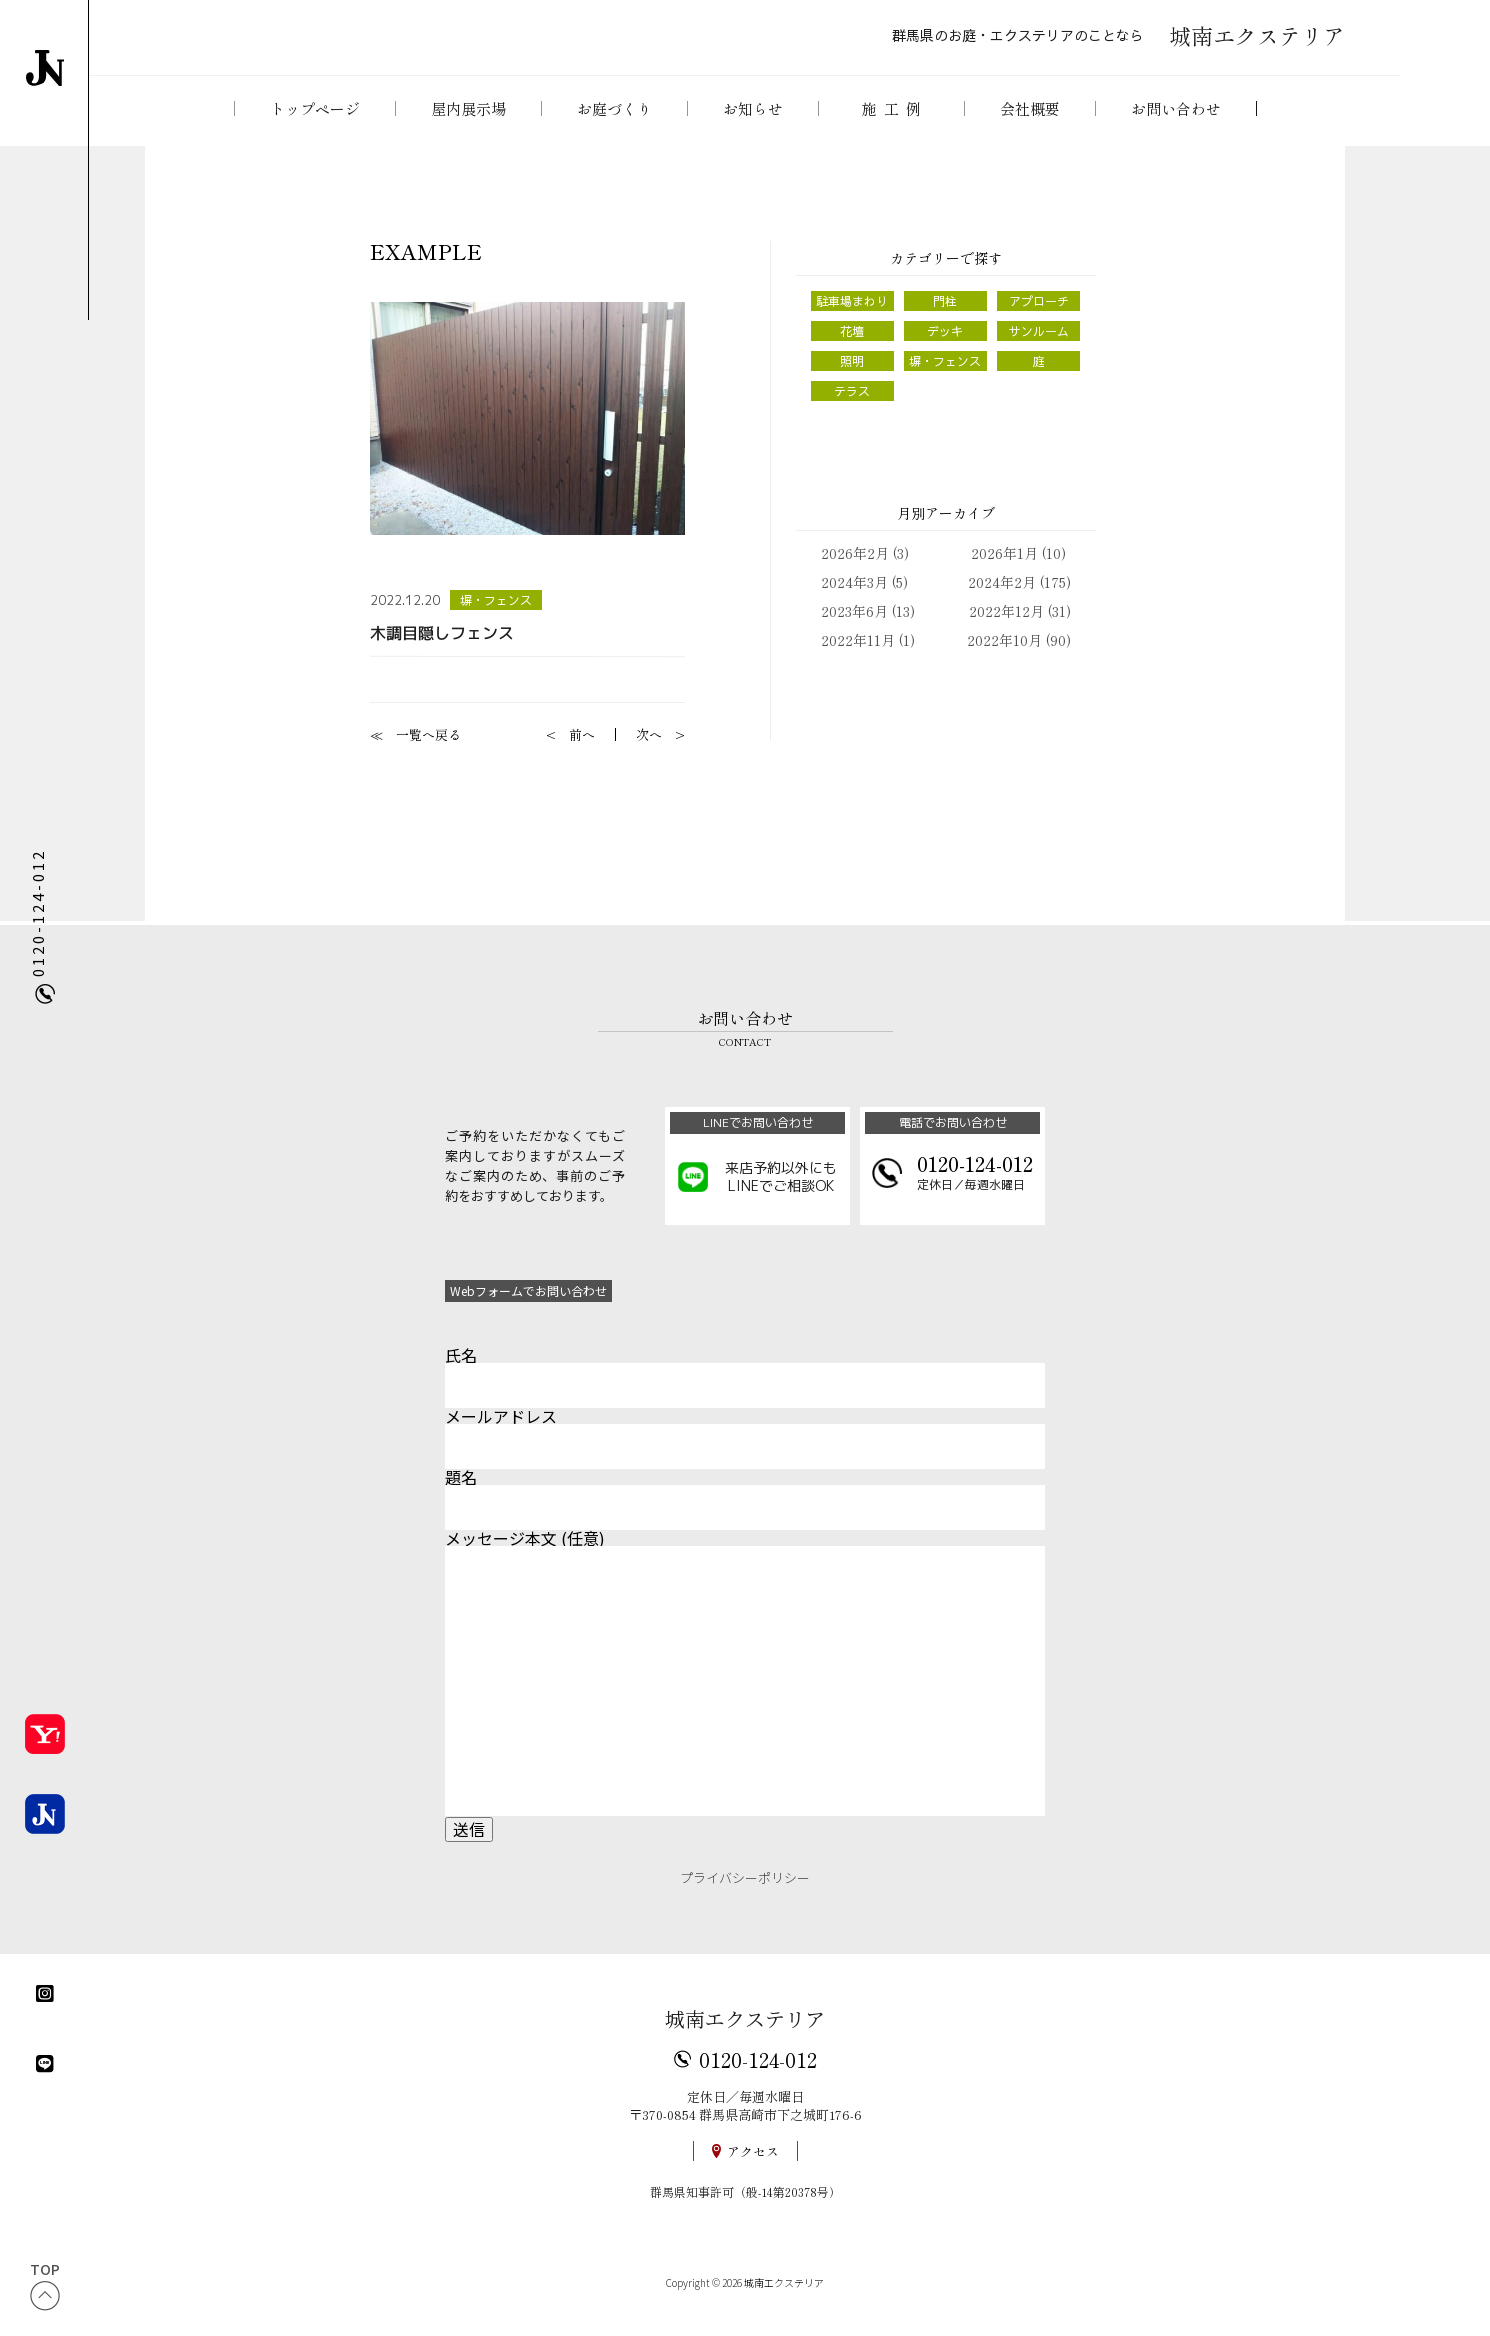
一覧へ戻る (428, 751)
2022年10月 (1004, 663)
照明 (852, 381)
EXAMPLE (426, 266)
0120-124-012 (758, 2077)
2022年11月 (858, 663)
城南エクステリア (745, 2036)
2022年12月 (1006, 634)
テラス (852, 413)
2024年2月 (1002, 605)
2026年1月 (1004, 576)
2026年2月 (855, 576)
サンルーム (1038, 349)
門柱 (945, 317)
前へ (582, 751)
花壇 (852, 349)
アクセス (753, 2169)
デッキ (945, 349)
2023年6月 (854, 634)
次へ (649, 751)
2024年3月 (854, 605)
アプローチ (1038, 317)
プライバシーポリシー (745, 1895)
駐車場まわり (852, 317)
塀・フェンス (499, 616)
